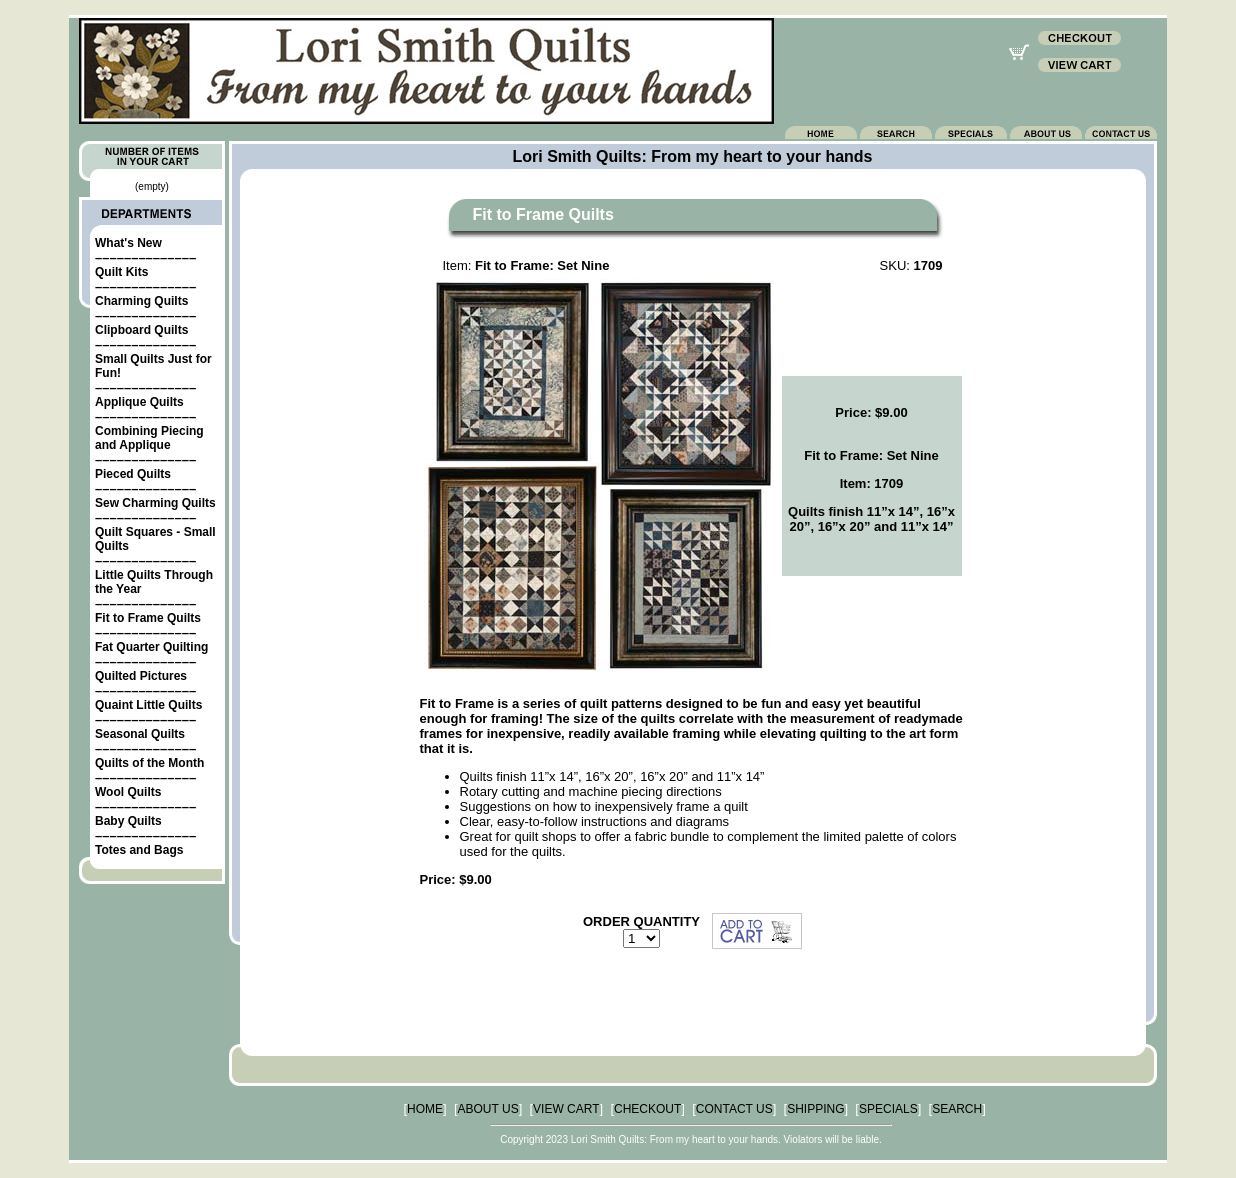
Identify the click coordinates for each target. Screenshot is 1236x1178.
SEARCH (957, 1109)
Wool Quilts (128, 792)
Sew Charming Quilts (155, 503)
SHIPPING (815, 1109)
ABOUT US (488, 1109)
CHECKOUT (647, 1109)
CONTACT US (734, 1109)
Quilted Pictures (141, 676)
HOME (425, 1109)
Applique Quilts (139, 402)
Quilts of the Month (149, 763)
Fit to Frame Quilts (148, 618)
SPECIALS (888, 1109)
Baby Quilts (128, 821)
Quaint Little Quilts (148, 705)
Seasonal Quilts (140, 734)
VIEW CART (566, 1109)
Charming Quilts (141, 301)
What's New (128, 243)
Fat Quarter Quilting (151, 647)
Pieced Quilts (133, 474)
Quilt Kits (121, 272)
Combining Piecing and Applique (149, 438)
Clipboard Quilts (141, 330)
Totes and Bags (139, 850)
